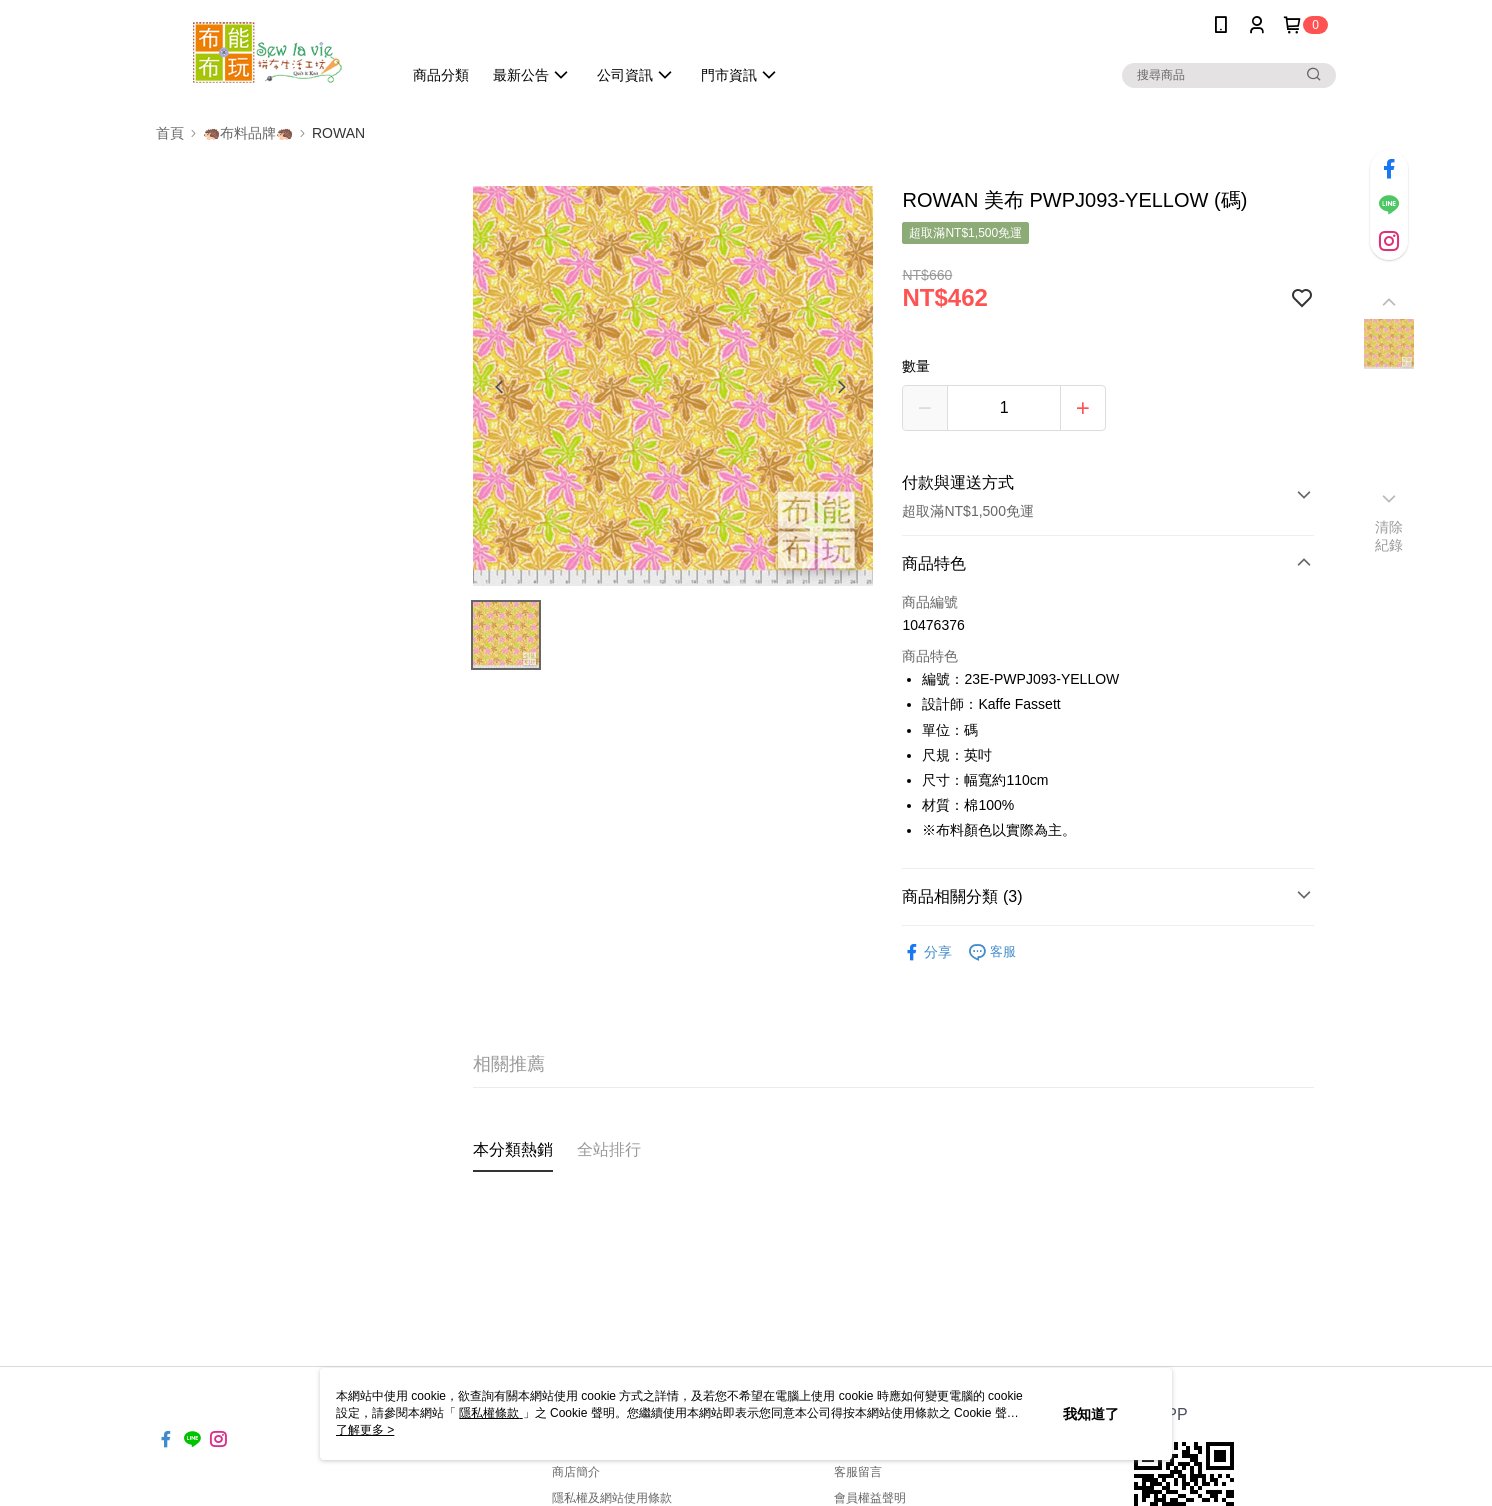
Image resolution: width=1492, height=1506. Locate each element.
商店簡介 (576, 1472)
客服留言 (858, 1472)
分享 (927, 952)
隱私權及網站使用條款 (612, 1498)
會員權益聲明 (870, 1498)
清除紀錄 (1389, 536)
